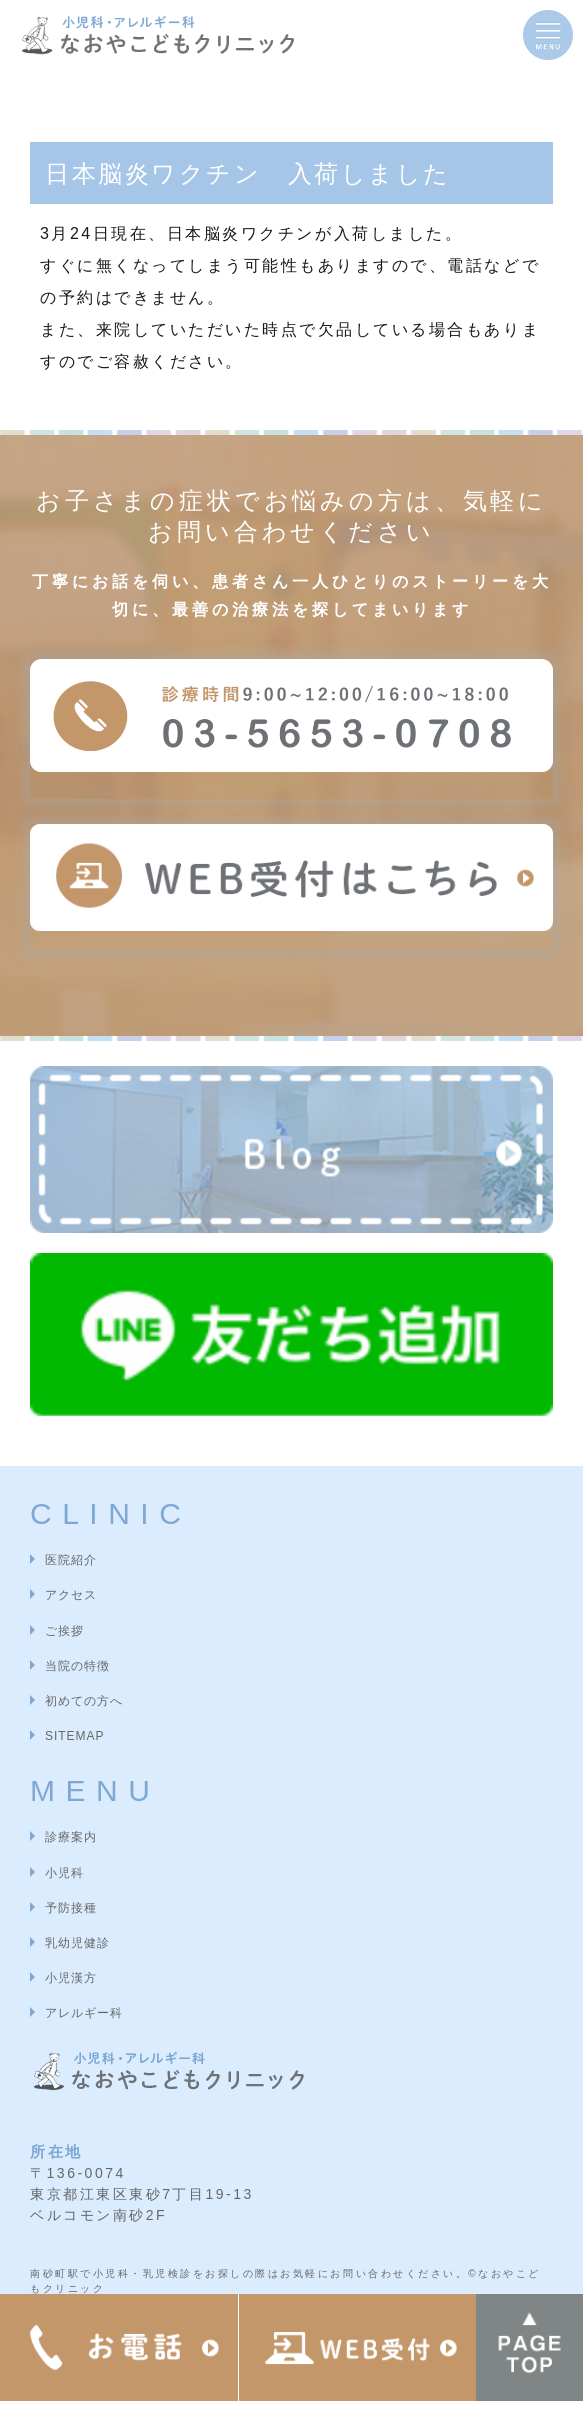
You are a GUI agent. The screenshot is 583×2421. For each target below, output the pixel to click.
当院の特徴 (77, 1666)
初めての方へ (84, 1701)
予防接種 (71, 1908)
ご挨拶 (64, 1631)
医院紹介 (71, 1560)
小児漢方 (71, 1978)
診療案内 (71, 1837)
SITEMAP (74, 1736)
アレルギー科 (84, 2013)
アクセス (71, 1595)
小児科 (64, 1873)
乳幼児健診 (77, 1943)
